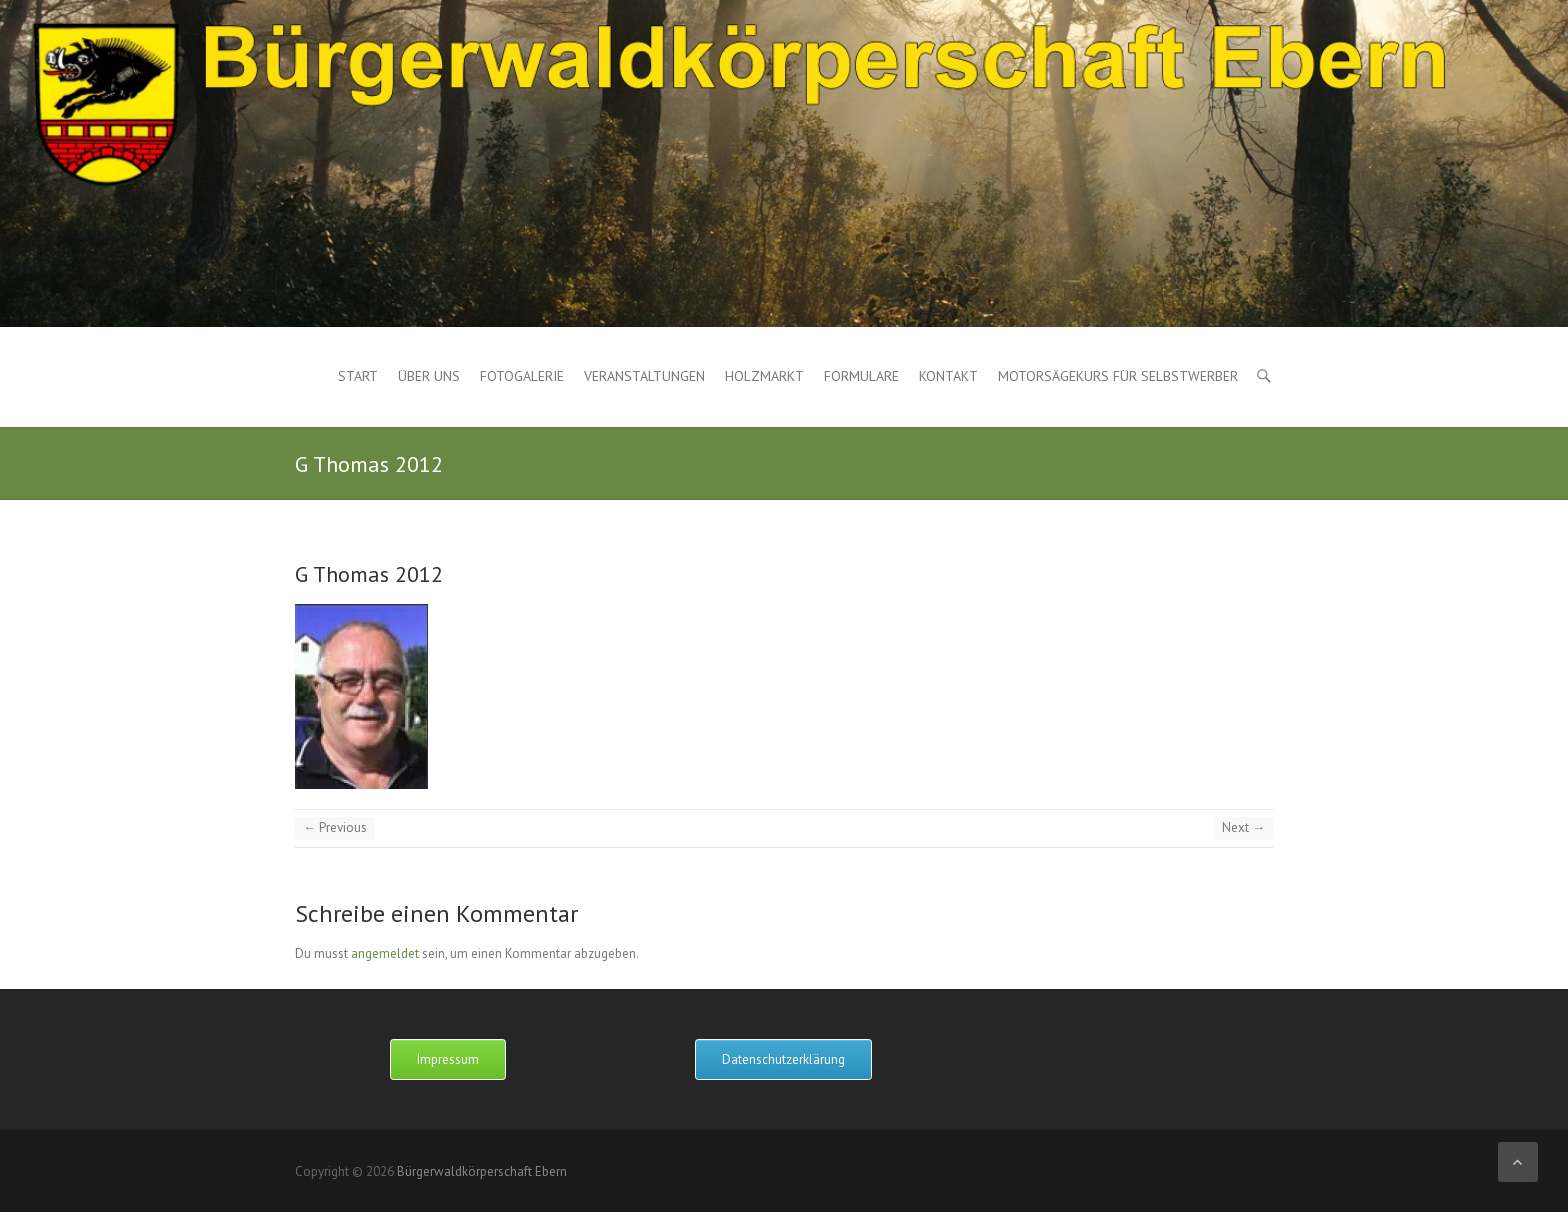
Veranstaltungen (644, 376)
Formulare (861, 376)
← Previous (335, 827)
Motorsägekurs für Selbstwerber (1118, 376)
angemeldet (385, 953)
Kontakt (948, 376)
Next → (1243, 827)
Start (358, 376)
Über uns (429, 376)
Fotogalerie (522, 376)
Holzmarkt (764, 376)
